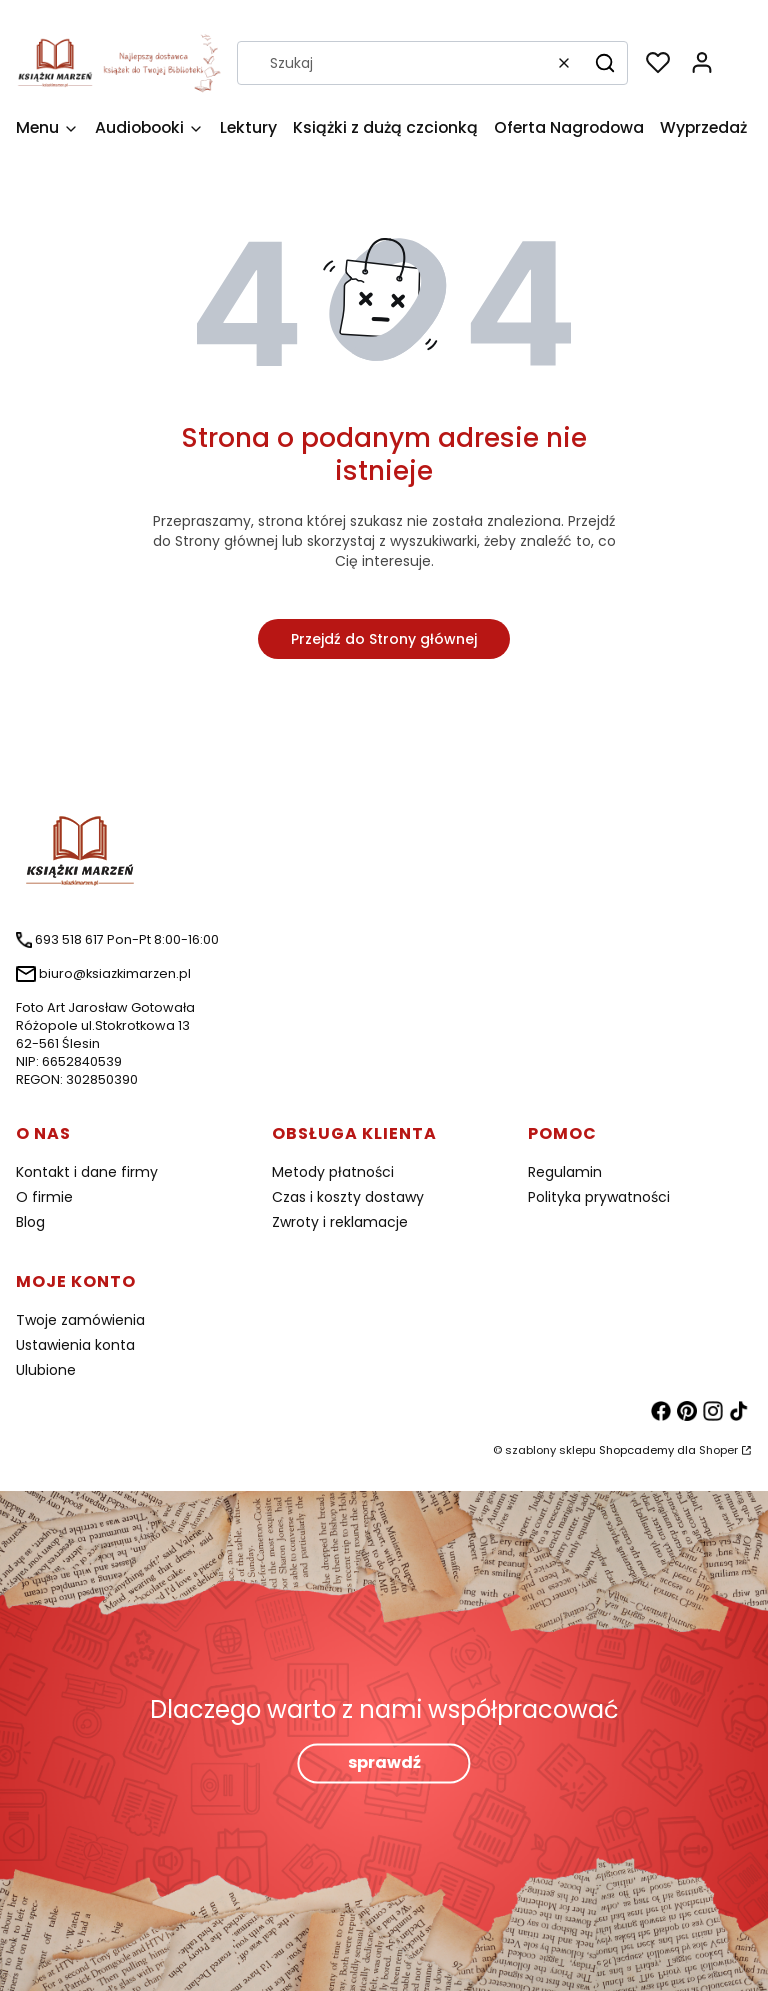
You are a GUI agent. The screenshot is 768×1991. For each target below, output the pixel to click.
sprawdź (384, 1763)
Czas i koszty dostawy (348, 1197)
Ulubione (46, 1370)
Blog (30, 1222)
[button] (605, 63)
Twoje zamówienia (80, 1320)
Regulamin (565, 1172)
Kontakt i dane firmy (87, 1172)
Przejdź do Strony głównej (384, 639)
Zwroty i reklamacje (340, 1222)
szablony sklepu (550, 1450)
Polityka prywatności (599, 1197)
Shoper (718, 1450)
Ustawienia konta (75, 1345)
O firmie (44, 1197)
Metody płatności (333, 1172)
